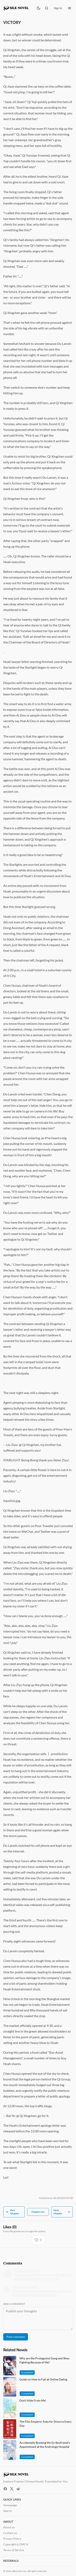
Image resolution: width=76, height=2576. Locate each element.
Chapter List (38, 2211)
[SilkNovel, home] (16, 8)
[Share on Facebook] (5, 2489)
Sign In (58, 8)
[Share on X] (12, 2489)
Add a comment (14, 2303)
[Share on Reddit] (18, 2489)
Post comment (15, 2336)
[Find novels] (46, 8)
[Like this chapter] (38, 2239)
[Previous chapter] (14, 2211)
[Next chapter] (62, 2211)
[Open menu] (69, 8)
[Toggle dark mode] (38, 8)
